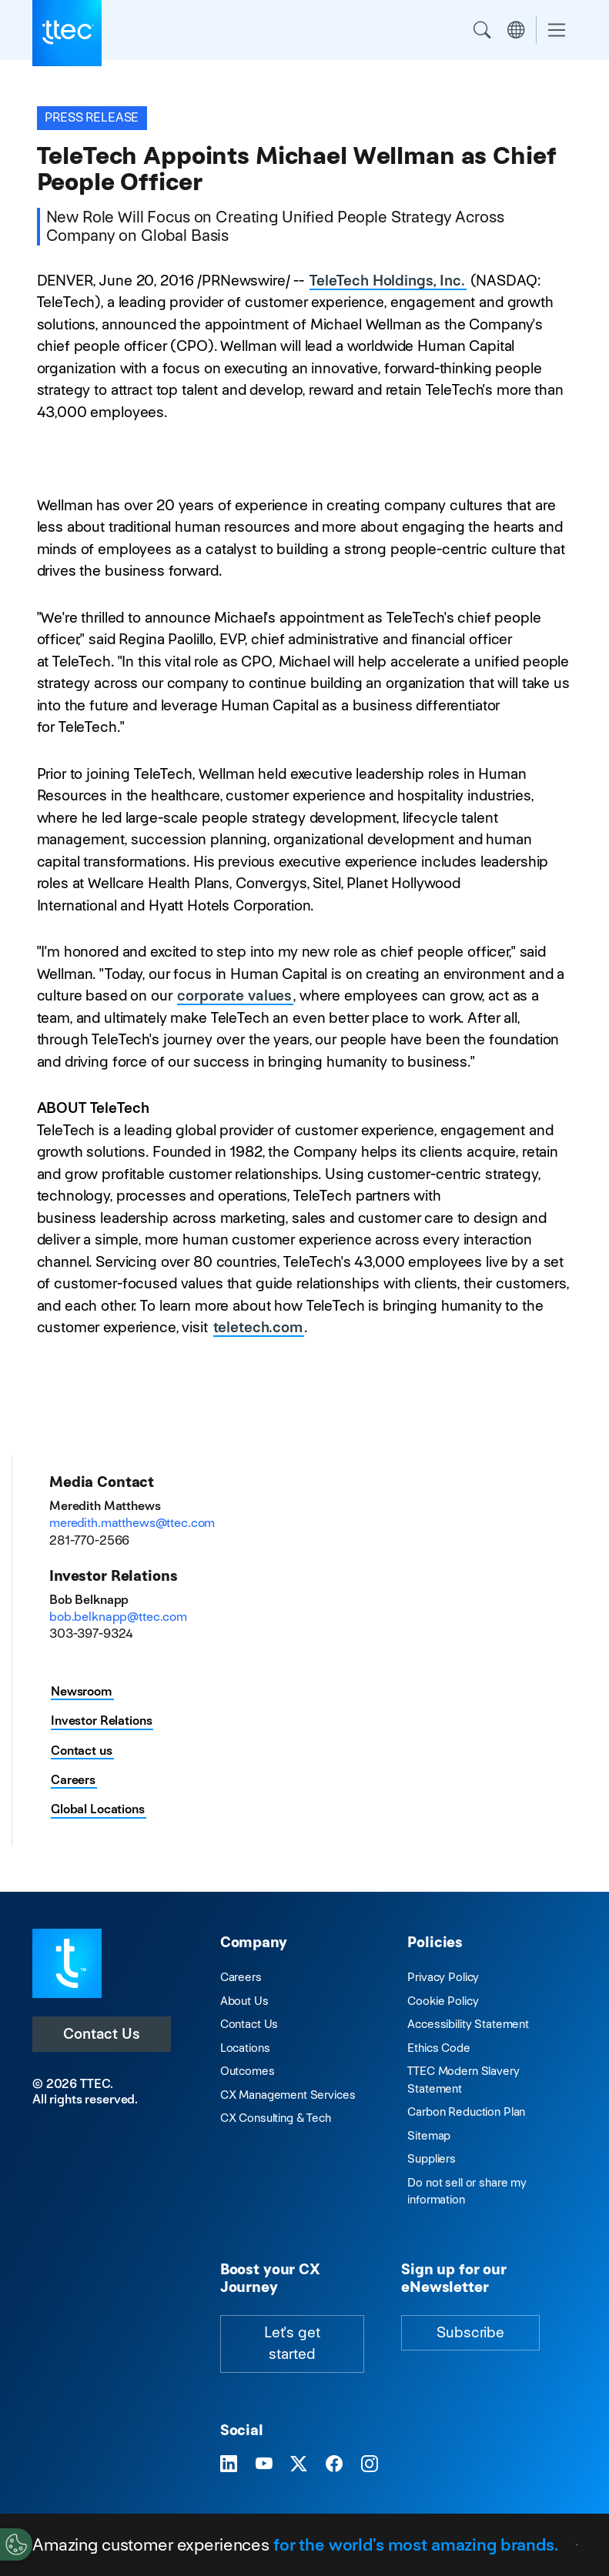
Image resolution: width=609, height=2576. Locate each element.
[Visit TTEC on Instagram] (369, 2464)
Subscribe (470, 2332)
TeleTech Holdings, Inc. (387, 280)
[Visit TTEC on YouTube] (264, 2464)
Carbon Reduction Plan (466, 2111)
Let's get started (292, 2343)
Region (516, 30)
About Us (244, 2000)
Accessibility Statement (468, 2023)
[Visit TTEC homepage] (67, 1962)
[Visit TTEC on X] (298, 2464)
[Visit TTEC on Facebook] (334, 2464)
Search (482, 30)
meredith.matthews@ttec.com (132, 1523)
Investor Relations (101, 1720)
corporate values (234, 995)
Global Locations (98, 1809)
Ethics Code (438, 2047)
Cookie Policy (442, 2000)
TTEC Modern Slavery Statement (463, 2079)
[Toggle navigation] (556, 30)
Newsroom (81, 1691)
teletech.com (258, 1327)
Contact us (81, 1750)
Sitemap (428, 2135)
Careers (73, 1780)
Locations (245, 2047)
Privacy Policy (443, 1977)
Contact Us (101, 2033)
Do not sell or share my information (467, 2191)
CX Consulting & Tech (275, 2117)
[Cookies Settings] (16, 2544)
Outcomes (247, 2070)
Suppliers (431, 2158)
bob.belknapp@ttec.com (118, 1617)
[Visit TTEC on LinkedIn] (228, 2464)
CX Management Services (288, 2094)
